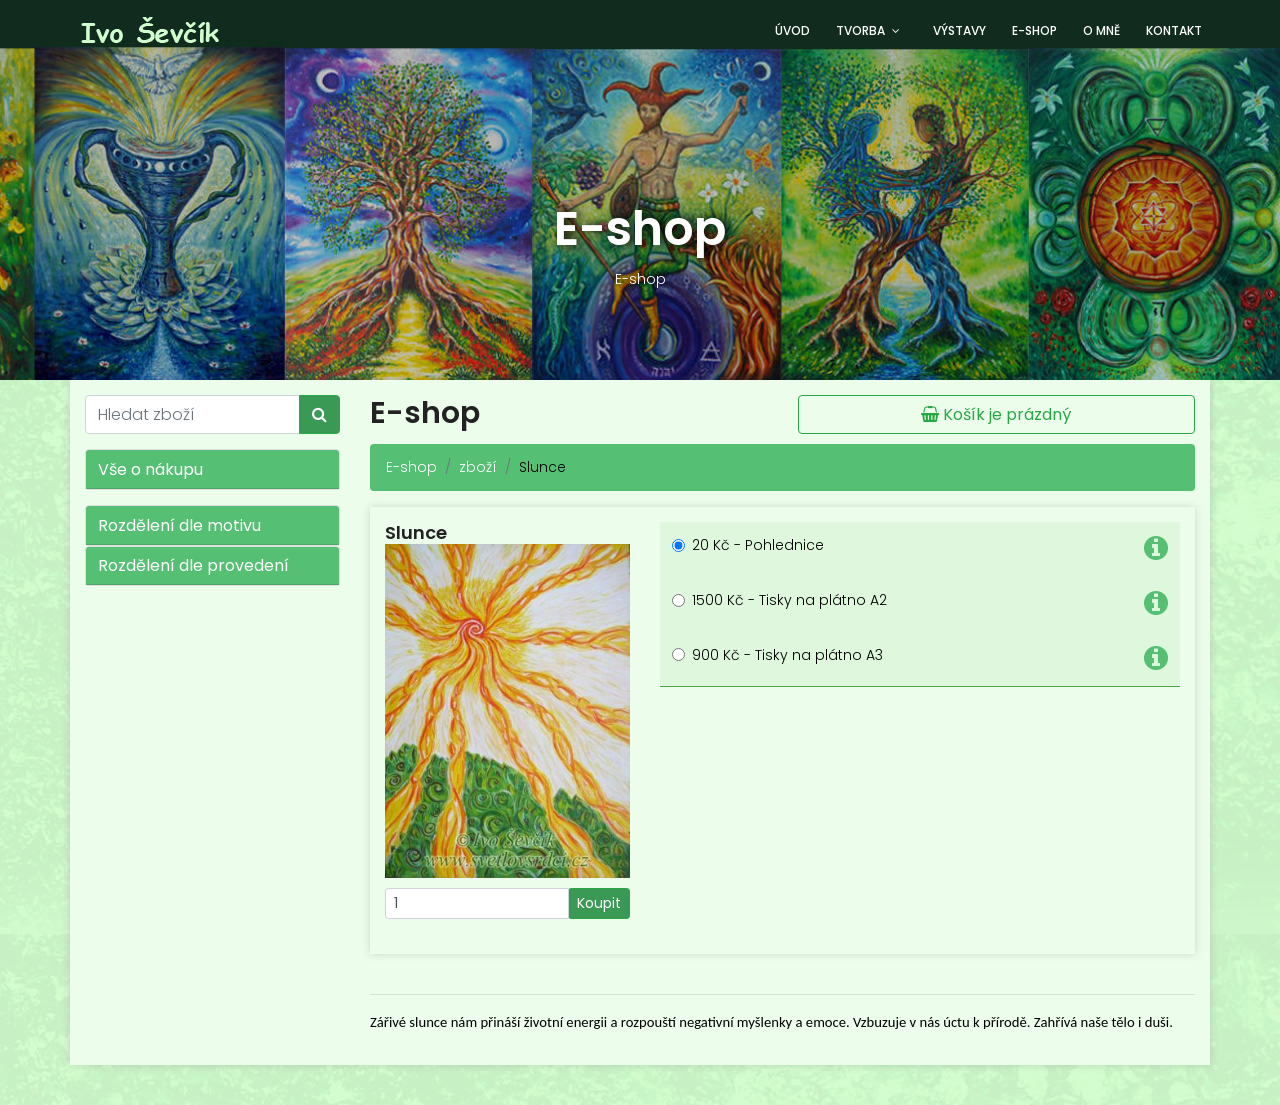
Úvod (792, 30)
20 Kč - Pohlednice (758, 545)
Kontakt (1174, 30)
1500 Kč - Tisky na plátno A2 (789, 600)
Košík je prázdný (996, 414)
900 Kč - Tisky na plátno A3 (787, 655)
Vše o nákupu (150, 469)
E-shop (1034, 30)
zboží (478, 467)
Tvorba (860, 30)
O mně (1101, 30)
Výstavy (959, 30)
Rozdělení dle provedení (193, 565)
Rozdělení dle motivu (179, 525)
